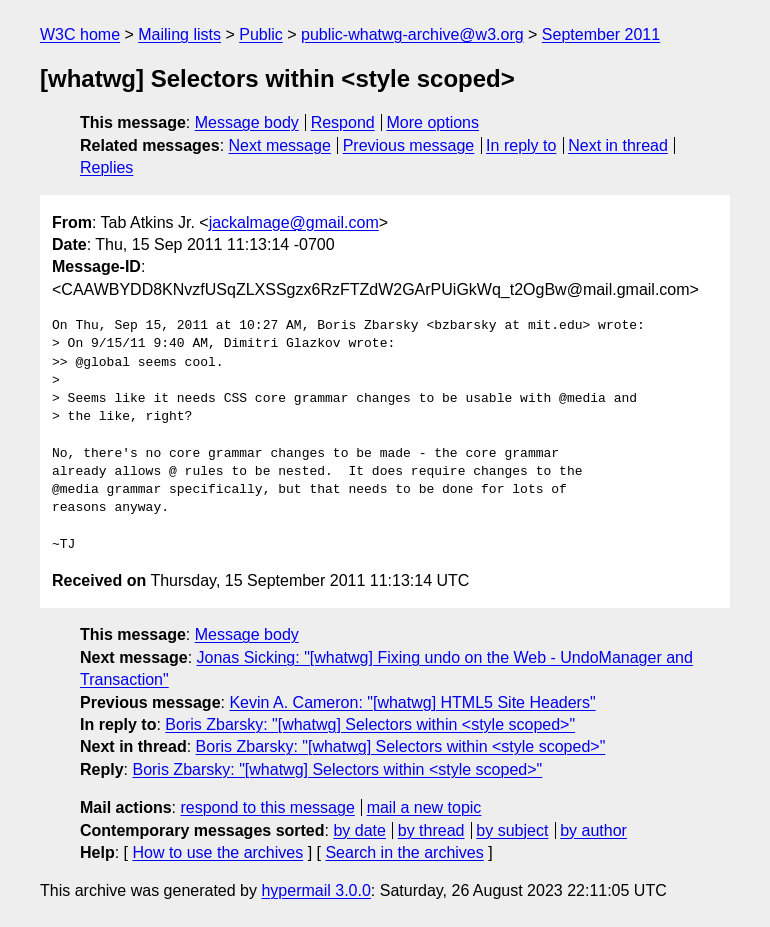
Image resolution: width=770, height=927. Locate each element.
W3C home (80, 34)
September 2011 (601, 34)
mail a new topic (424, 807)
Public (261, 34)
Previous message (409, 145)
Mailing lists (179, 34)
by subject (512, 830)
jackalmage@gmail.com (294, 222)
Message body (247, 122)
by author (593, 830)
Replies (106, 167)
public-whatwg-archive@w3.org (412, 34)
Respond (343, 122)
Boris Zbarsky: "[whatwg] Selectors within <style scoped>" (370, 724)
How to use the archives (217, 852)
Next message (280, 145)
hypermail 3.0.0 (315, 890)
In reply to (521, 145)
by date (359, 830)
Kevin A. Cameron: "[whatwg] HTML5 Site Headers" (412, 702)
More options (433, 122)
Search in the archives (404, 852)
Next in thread (618, 145)
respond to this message (267, 807)
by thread (431, 830)
